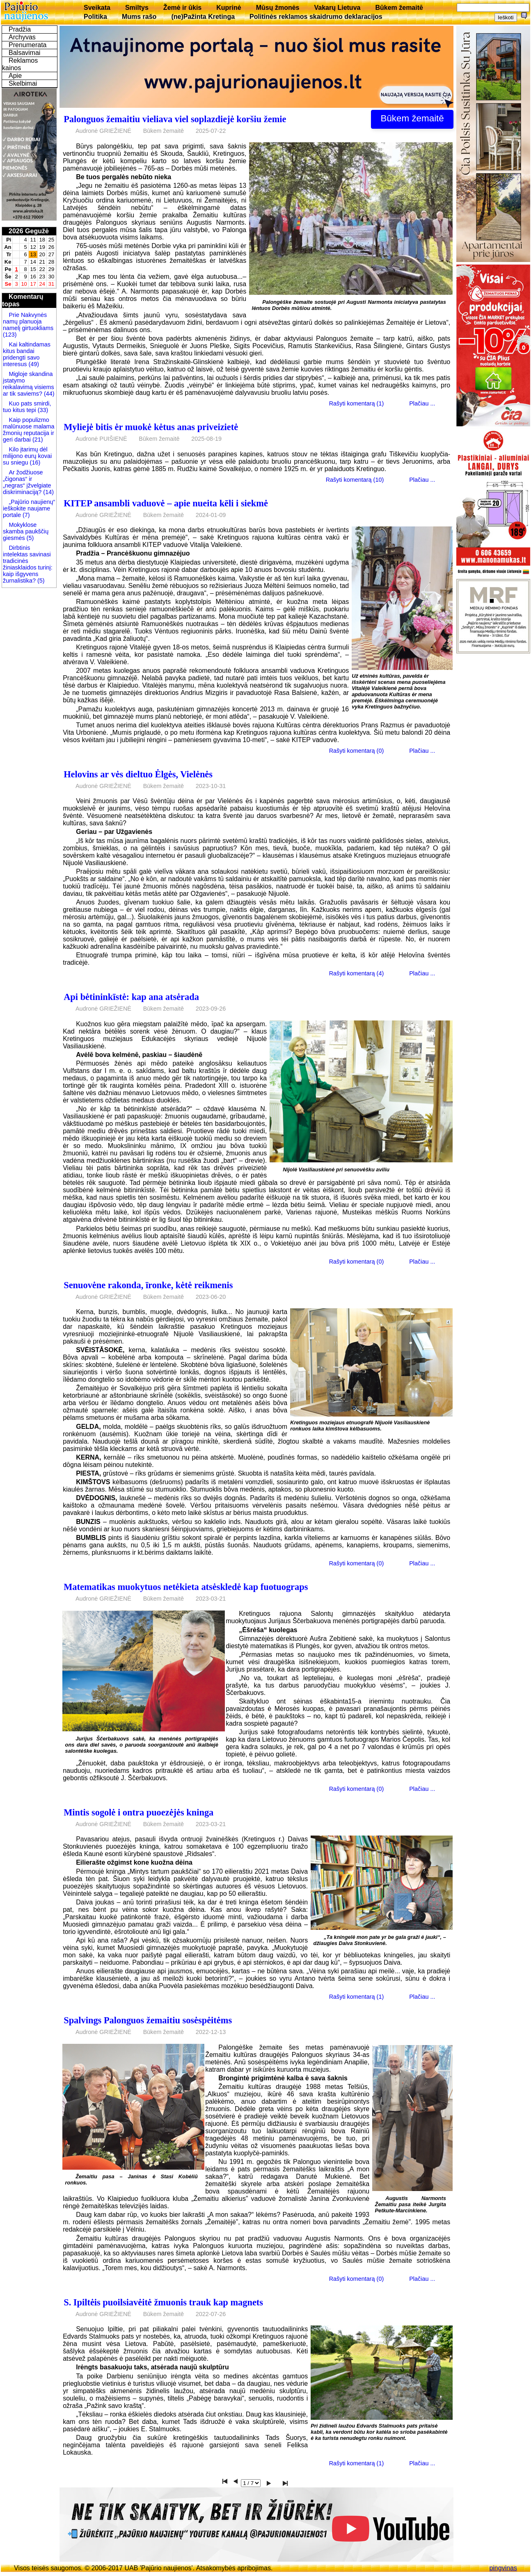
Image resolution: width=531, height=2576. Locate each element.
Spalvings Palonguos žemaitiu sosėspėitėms (148, 2020)
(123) (10, 334)
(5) (29, 538)
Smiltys (137, 7)
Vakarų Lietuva (337, 7)
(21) (37, 439)
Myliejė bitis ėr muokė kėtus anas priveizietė (151, 427)
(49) (33, 364)
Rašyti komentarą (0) (356, 750)
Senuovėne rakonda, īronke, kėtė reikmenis (148, 1285)
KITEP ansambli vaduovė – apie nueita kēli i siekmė (166, 503)
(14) (47, 492)
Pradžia (20, 29)
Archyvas (22, 37)
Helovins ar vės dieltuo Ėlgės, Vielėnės (138, 774)
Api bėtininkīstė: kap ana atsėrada (131, 997)
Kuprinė (228, 7)
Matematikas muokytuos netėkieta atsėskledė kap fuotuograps (186, 1587)
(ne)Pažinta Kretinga (203, 16)
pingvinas (503, 2568)
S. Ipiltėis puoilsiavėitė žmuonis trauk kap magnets (163, 2302)
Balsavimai (24, 52)
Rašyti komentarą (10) (355, 479)
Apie (15, 75)
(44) (48, 393)
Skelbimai (23, 83)
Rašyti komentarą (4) (356, 973)
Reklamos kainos (20, 64)
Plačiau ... (422, 403)
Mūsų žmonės (278, 7)
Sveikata (97, 7)
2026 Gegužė (29, 231)
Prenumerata (28, 44)
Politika (95, 16)
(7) (25, 515)
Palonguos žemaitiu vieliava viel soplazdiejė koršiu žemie (175, 119)
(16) (34, 462)
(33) (42, 410)
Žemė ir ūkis (182, 7)
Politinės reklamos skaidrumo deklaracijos (315, 16)
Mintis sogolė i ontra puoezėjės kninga (138, 1812)
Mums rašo (139, 16)
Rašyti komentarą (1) (356, 403)
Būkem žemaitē (399, 7)
